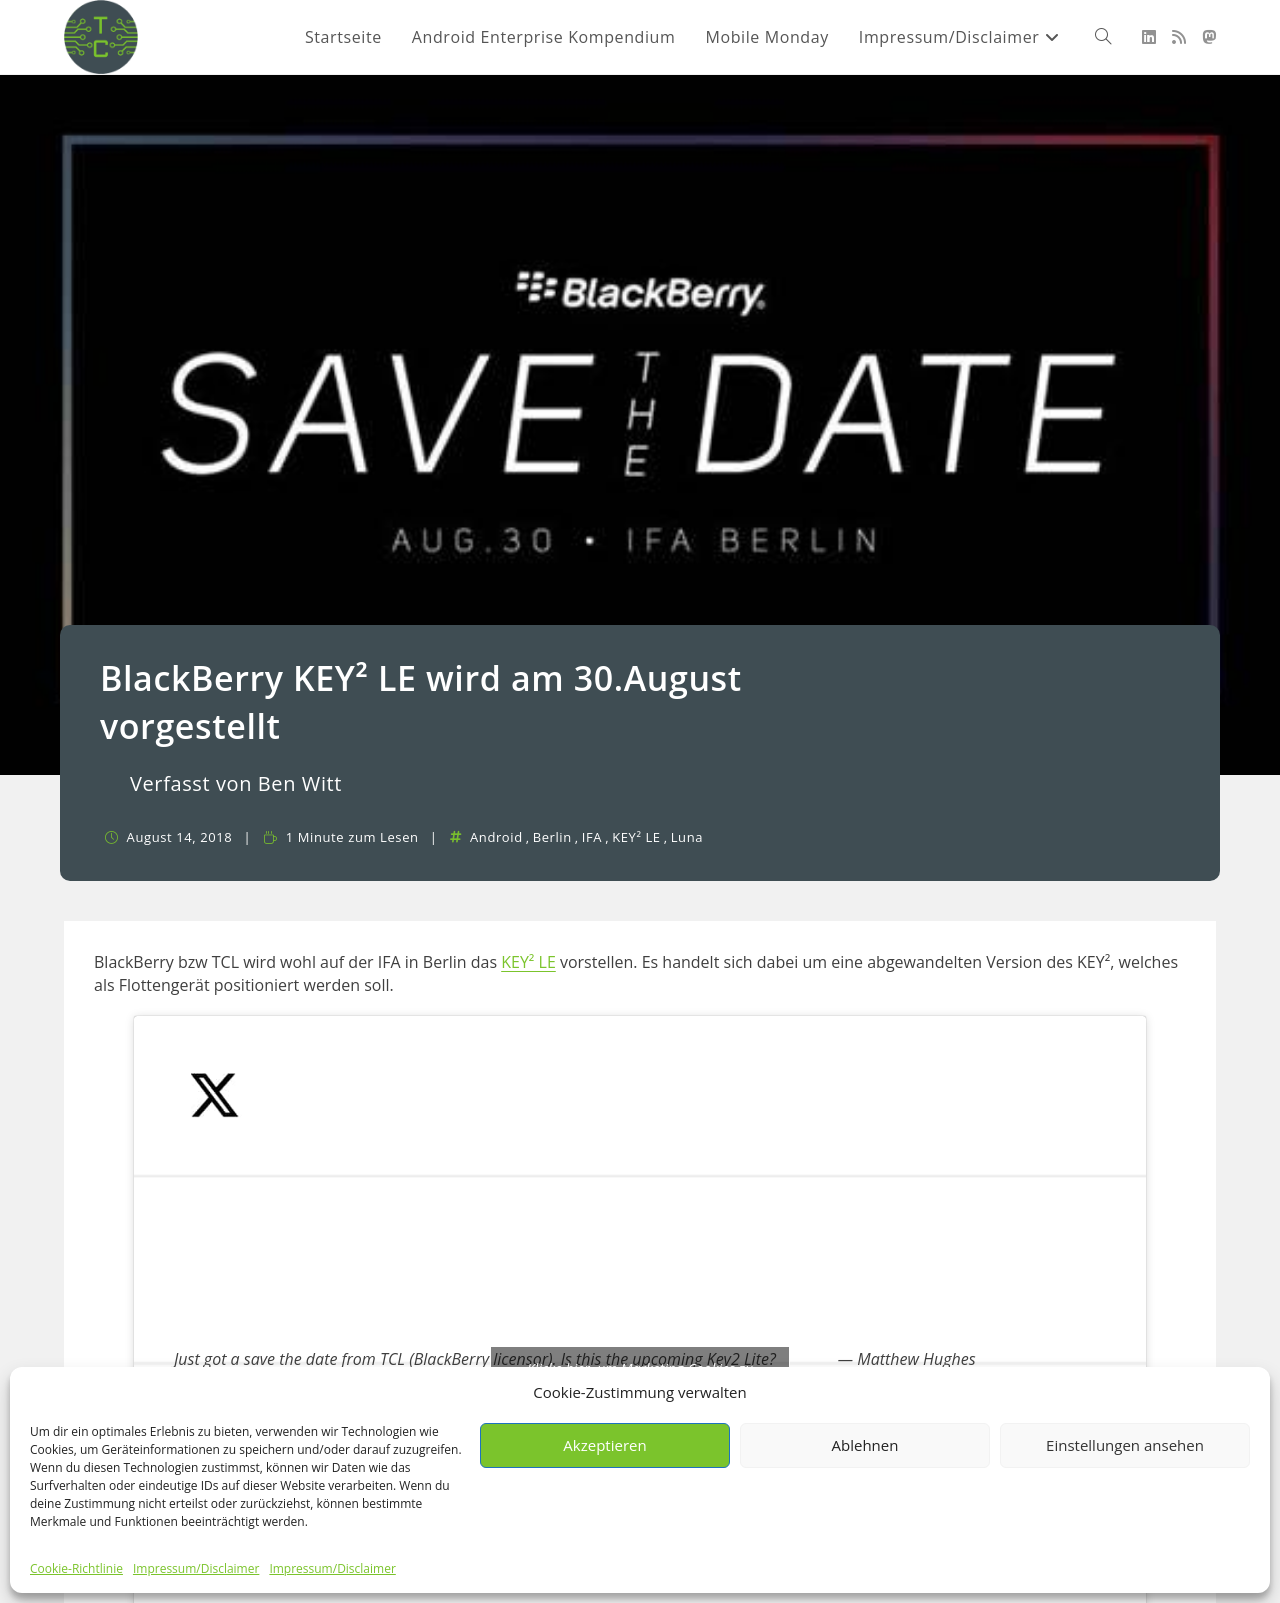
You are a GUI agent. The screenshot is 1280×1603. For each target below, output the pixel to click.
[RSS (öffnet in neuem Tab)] (1179, 37)
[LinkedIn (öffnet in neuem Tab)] (1149, 37)
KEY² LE (636, 837)
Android (496, 837)
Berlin (552, 837)
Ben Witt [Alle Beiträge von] (300, 783)
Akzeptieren (604, 1445)
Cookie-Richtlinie (76, 1568)
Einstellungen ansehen (1125, 1445)
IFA (592, 837)
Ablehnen (865, 1445)
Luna (687, 837)
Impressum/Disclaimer (196, 1568)
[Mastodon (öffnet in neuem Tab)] (1209, 37)
